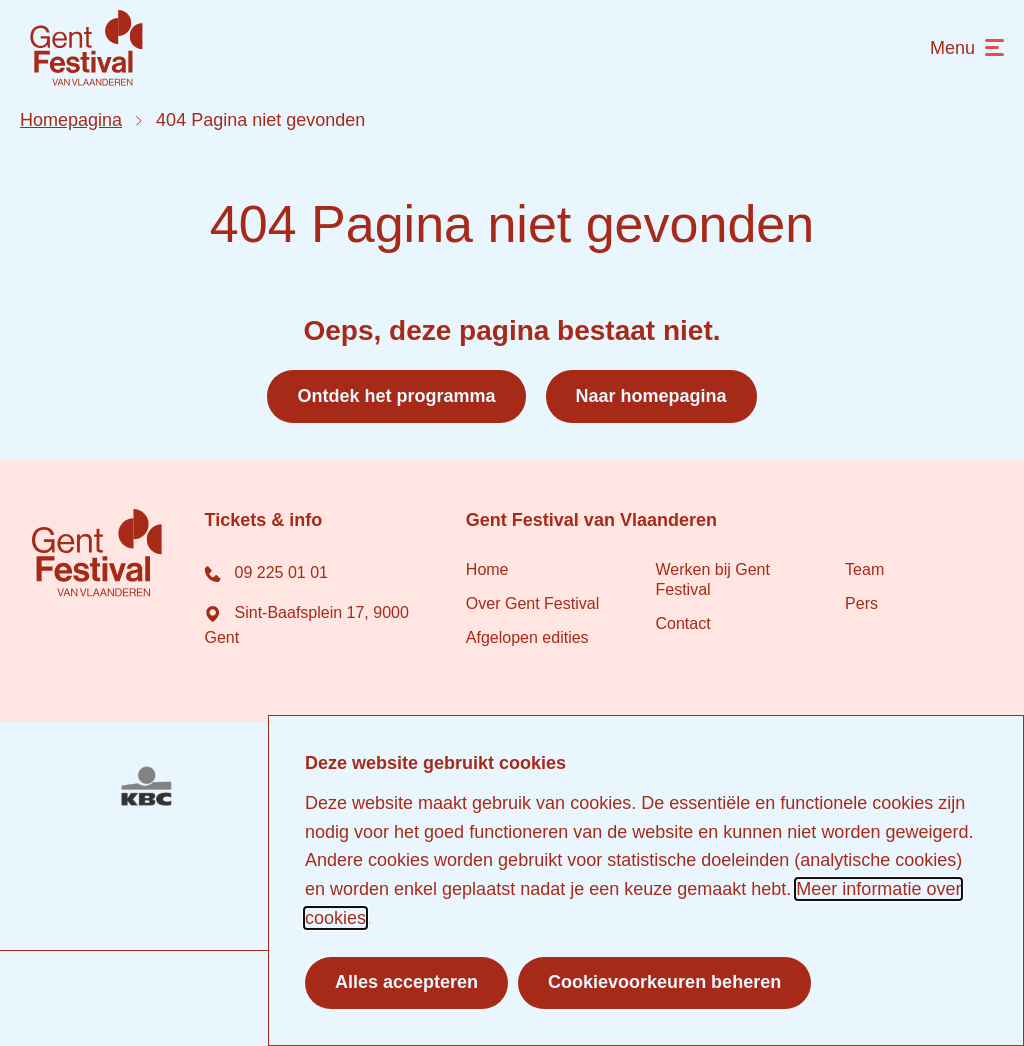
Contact (682, 623)
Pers (861, 603)
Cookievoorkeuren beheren (664, 982)
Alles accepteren (406, 982)
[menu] (967, 48)
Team (864, 569)
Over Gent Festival (532, 603)
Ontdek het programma (396, 396)
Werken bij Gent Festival (712, 579)
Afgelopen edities (527, 637)
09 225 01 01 (265, 572)
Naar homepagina (651, 396)
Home (487, 569)
